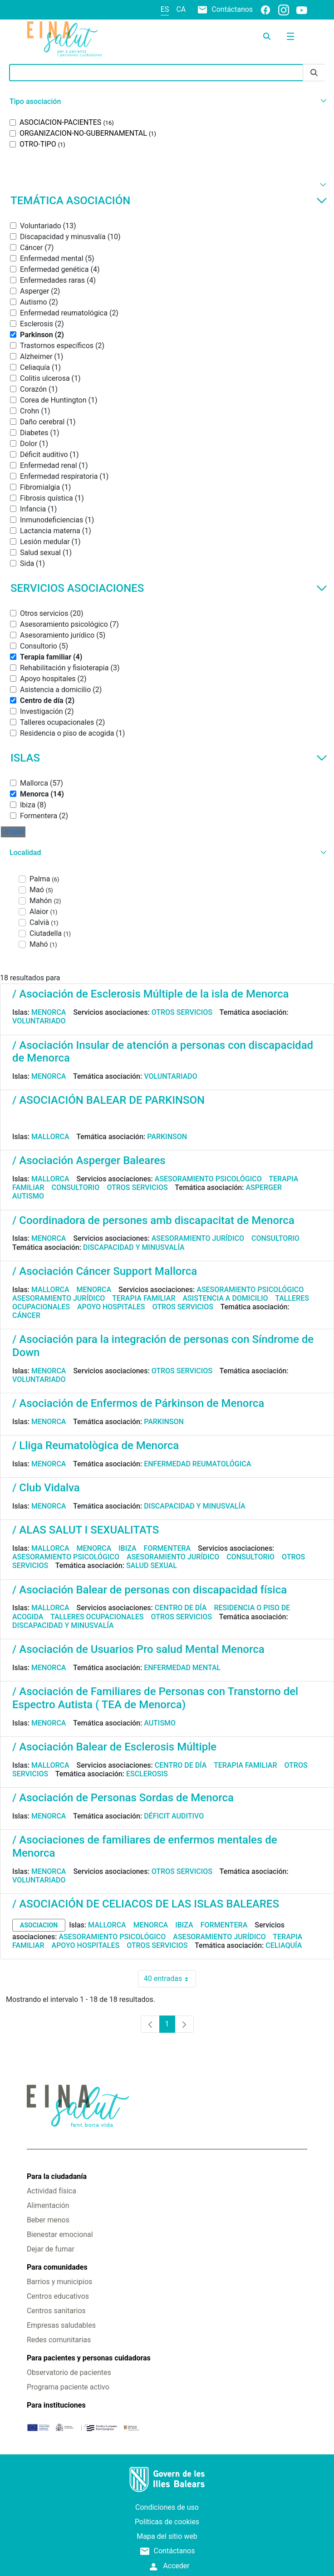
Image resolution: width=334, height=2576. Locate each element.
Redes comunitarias (59, 2339)
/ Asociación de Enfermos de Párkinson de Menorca (138, 1403)
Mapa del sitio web (167, 2536)
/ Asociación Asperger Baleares (89, 1160)
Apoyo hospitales (111, 1307)
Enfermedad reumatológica (197, 1464)
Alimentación (48, 2205)
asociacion (39, 1925)
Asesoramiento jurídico (198, 1238)
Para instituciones (56, 2405)
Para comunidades (57, 2267)
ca (181, 9)
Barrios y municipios (59, 2281)
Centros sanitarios (56, 2310)
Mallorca (50, 1136)
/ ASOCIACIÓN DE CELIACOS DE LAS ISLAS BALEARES (145, 1904)
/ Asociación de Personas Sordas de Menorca (123, 1797)
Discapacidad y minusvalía (134, 1247)
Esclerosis (147, 1774)
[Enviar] (314, 73)
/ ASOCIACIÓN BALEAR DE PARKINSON (108, 1100)
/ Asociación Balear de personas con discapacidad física (149, 1589)
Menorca (48, 1012)
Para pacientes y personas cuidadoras (89, 2358)
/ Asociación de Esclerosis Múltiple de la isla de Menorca (150, 994)
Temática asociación (168, 200)
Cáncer (26, 1315)
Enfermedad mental (182, 1667)
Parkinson (167, 1136)
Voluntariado (39, 1021)
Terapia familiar (143, 1298)
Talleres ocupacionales (97, 1616)
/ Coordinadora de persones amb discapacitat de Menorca (153, 1220)
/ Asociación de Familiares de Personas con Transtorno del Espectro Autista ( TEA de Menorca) (155, 1698)
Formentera (167, 1548)
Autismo (28, 1196)
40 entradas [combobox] (170, 1978)
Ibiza (127, 1548)
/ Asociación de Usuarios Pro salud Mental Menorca (138, 1649)
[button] (167, 101)
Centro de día (181, 1607)
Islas (168, 758)
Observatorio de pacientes (69, 2372)
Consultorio (76, 1187)
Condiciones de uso (167, 2507)
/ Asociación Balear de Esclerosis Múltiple (114, 1746)
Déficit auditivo (174, 1816)
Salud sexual (151, 1565)
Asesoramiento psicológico (208, 1179)
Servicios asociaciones (168, 588)
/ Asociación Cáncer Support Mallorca (104, 1271)
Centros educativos (58, 2296)
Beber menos (48, 2220)
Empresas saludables (61, 2325)
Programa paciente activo (68, 2387)
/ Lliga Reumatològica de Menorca (95, 1445)
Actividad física (51, 2191)
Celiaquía (283, 1945)
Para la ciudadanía (57, 2176)
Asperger (264, 1187)
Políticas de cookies (167, 2521)
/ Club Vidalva (46, 1487)
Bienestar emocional (60, 2234)
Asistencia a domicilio (225, 1298)
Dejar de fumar (50, 2249)
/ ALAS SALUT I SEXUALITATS (85, 1530)
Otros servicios (182, 1012)
